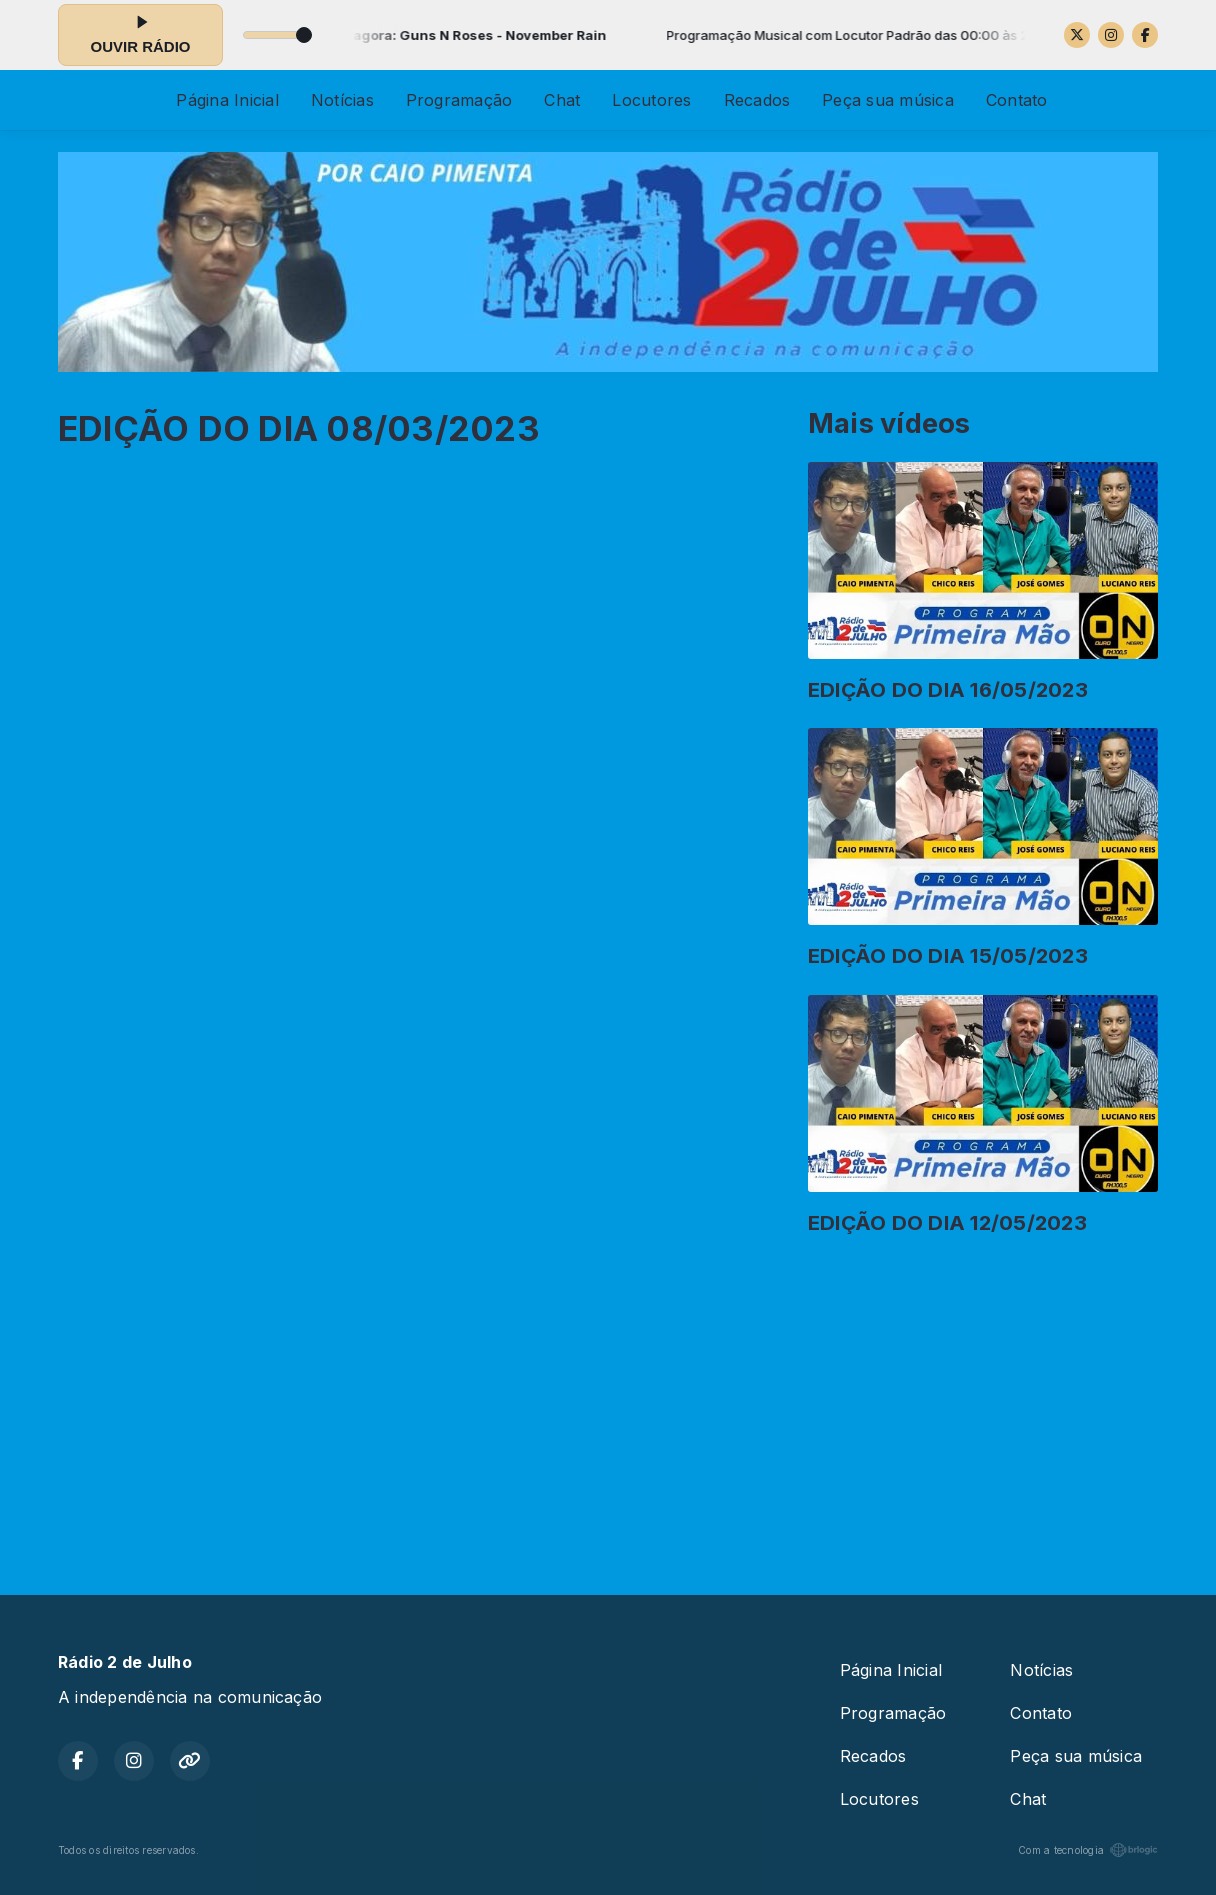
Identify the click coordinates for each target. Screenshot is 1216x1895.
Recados (757, 100)
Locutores (651, 100)
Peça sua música (888, 100)
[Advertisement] (608, 1407)
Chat (562, 100)
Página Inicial (227, 100)
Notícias (342, 100)
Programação (459, 100)
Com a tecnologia (1088, 1850)
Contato (1017, 100)
